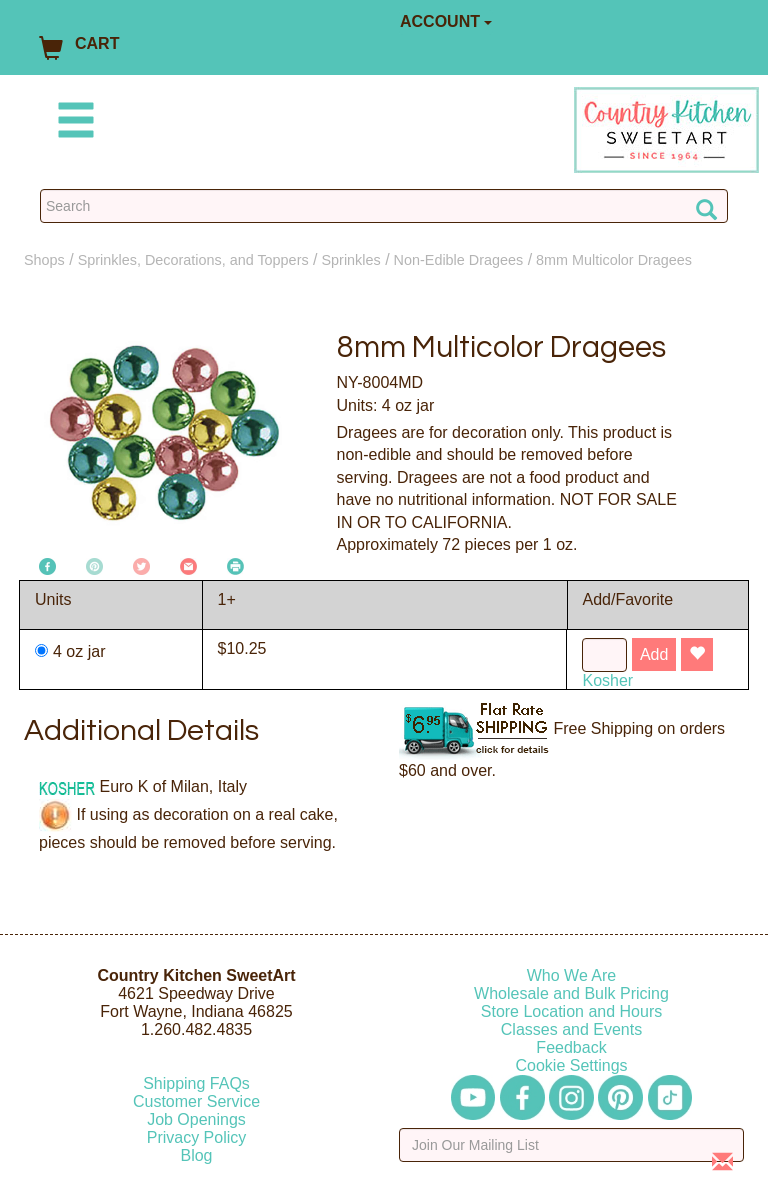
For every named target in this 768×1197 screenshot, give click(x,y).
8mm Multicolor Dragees (614, 260)
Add (654, 654)
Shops (44, 260)
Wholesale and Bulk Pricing (571, 993)
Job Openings (196, 1119)
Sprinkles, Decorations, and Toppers (193, 260)
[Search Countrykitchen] (384, 206)
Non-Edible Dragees (459, 260)
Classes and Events (571, 1029)
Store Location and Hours (571, 1011)
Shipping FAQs (196, 1083)
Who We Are (572, 975)
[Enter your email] (571, 1145)
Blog (196, 1155)
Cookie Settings (571, 1065)
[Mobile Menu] (72, 123)
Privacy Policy (197, 1137)
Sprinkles (351, 260)
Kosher (607, 680)
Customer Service (196, 1101)
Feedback (571, 1047)
